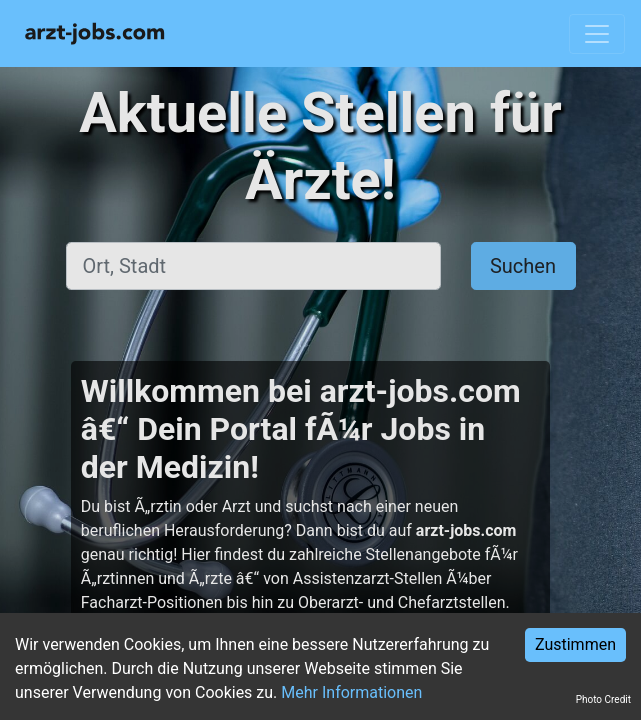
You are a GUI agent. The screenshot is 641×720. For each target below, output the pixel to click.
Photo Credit (603, 699)
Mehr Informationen (351, 692)
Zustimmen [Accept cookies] (575, 644)
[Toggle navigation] (597, 34)
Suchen (523, 266)
